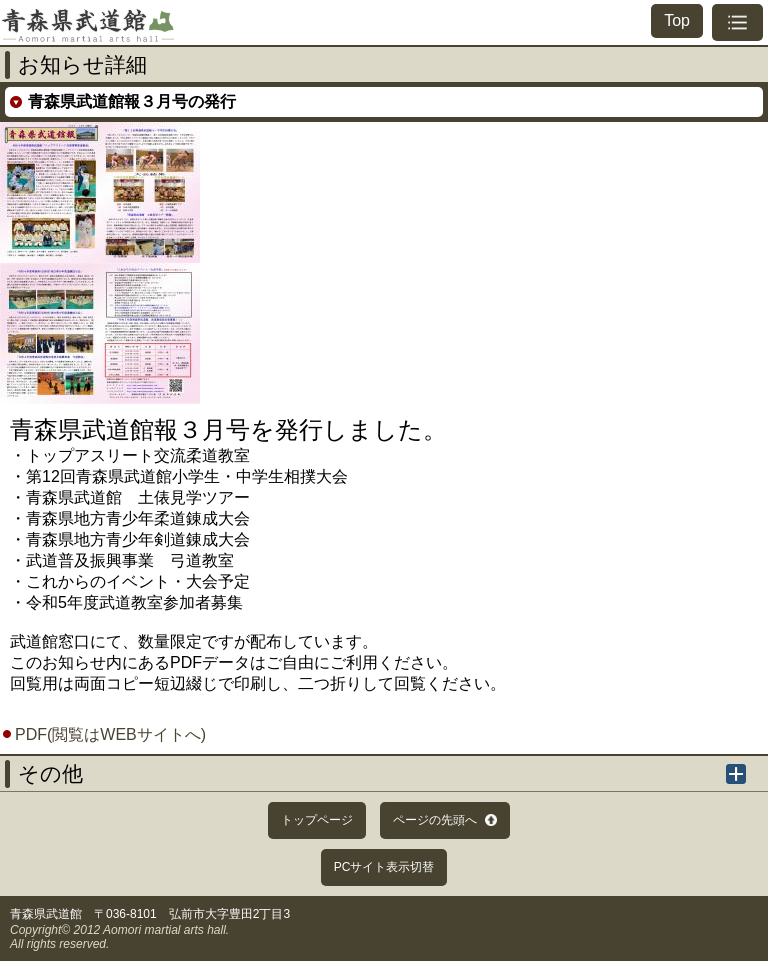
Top (677, 20)
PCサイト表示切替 (384, 867)
